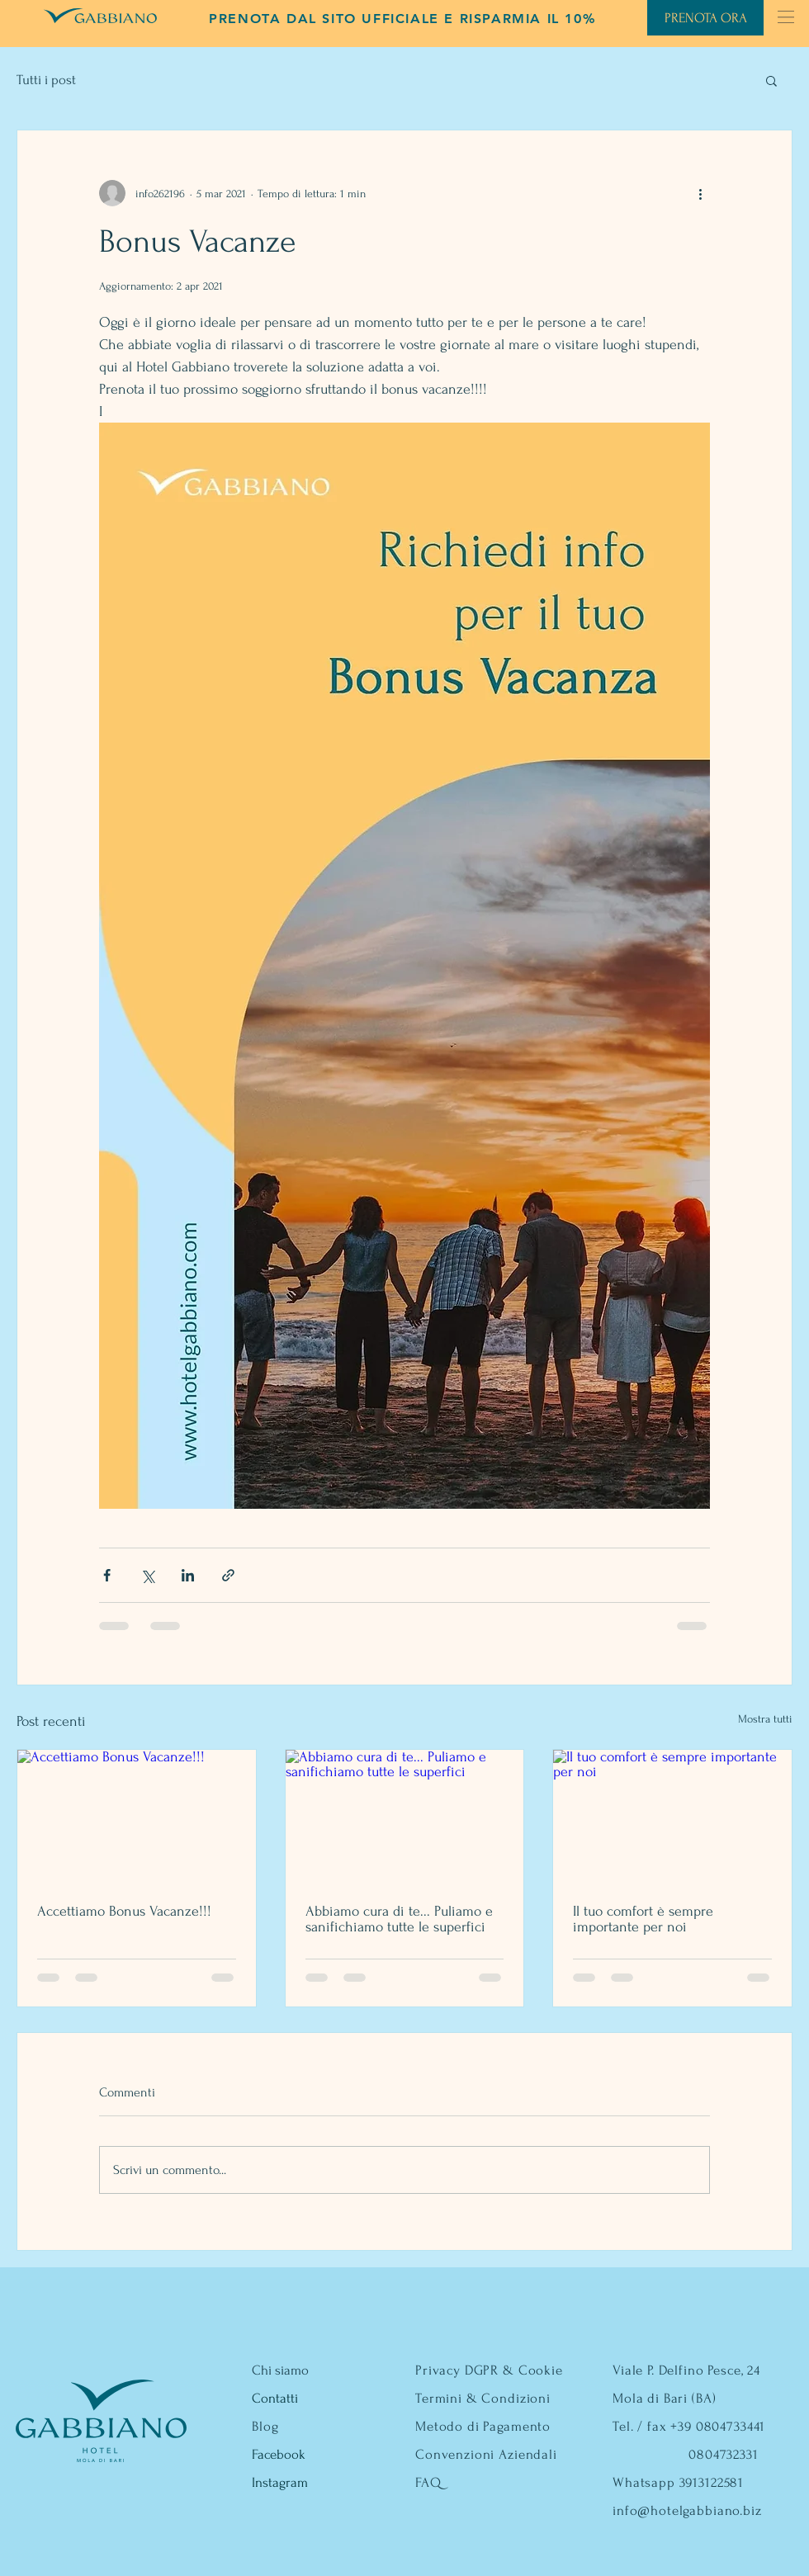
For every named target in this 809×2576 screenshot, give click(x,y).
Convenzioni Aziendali (486, 2454)
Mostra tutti (765, 1719)
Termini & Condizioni (483, 2398)
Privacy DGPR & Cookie (489, 2370)
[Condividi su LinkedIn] (188, 1575)
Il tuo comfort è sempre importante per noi (643, 1919)
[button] (786, 17)
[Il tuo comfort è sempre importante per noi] (672, 1817)
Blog (265, 2426)
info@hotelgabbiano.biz (687, 2510)
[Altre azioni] (700, 193)
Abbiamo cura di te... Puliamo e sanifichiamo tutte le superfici (399, 1919)
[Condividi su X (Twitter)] (147, 1575)
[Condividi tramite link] (228, 1575)
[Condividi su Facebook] (107, 1575)
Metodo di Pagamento (483, 2426)
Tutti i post (46, 79)
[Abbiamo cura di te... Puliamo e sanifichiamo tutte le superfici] (405, 1817)
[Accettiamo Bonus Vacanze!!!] (136, 1817)
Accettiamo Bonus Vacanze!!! (124, 1911)
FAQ (428, 2482)
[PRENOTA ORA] (705, 17)
